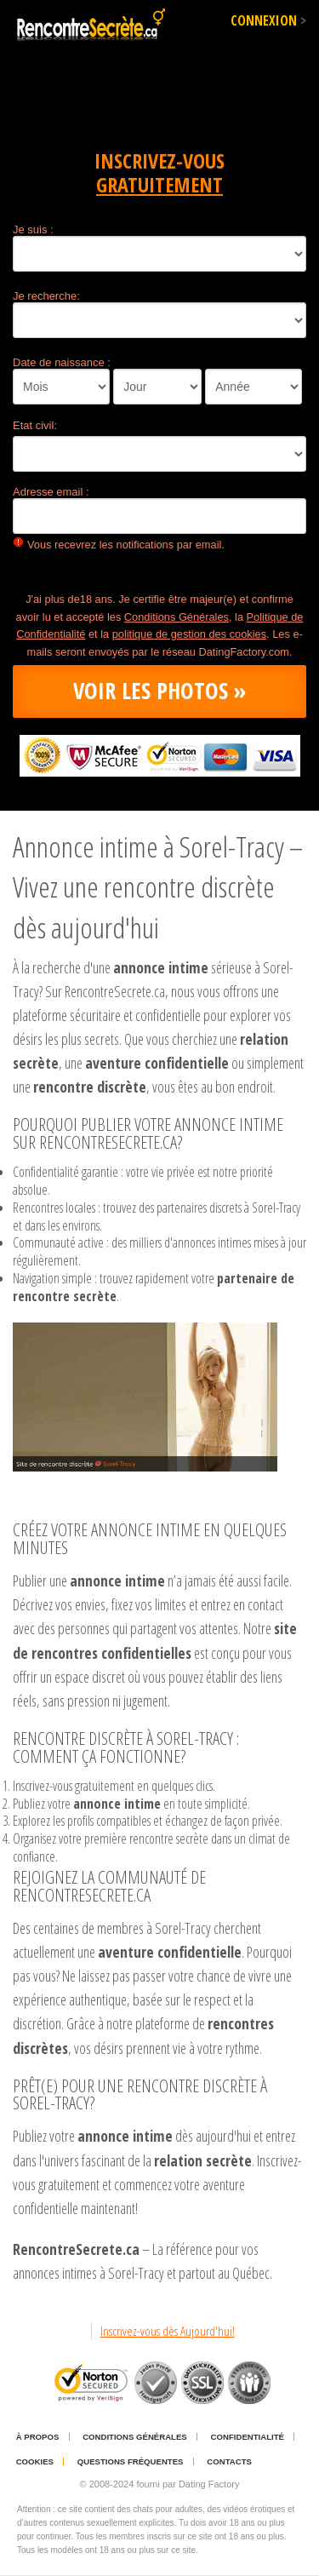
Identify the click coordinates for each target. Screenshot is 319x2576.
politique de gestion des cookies (189, 634)
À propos (38, 2436)
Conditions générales (135, 2436)
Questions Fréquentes (130, 2461)
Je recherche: (46, 296)
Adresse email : (51, 491)
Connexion (268, 20)
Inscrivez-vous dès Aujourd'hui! (167, 2331)
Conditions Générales (176, 617)
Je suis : (33, 229)
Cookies (35, 2461)
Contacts (229, 2461)
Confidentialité (247, 2436)
